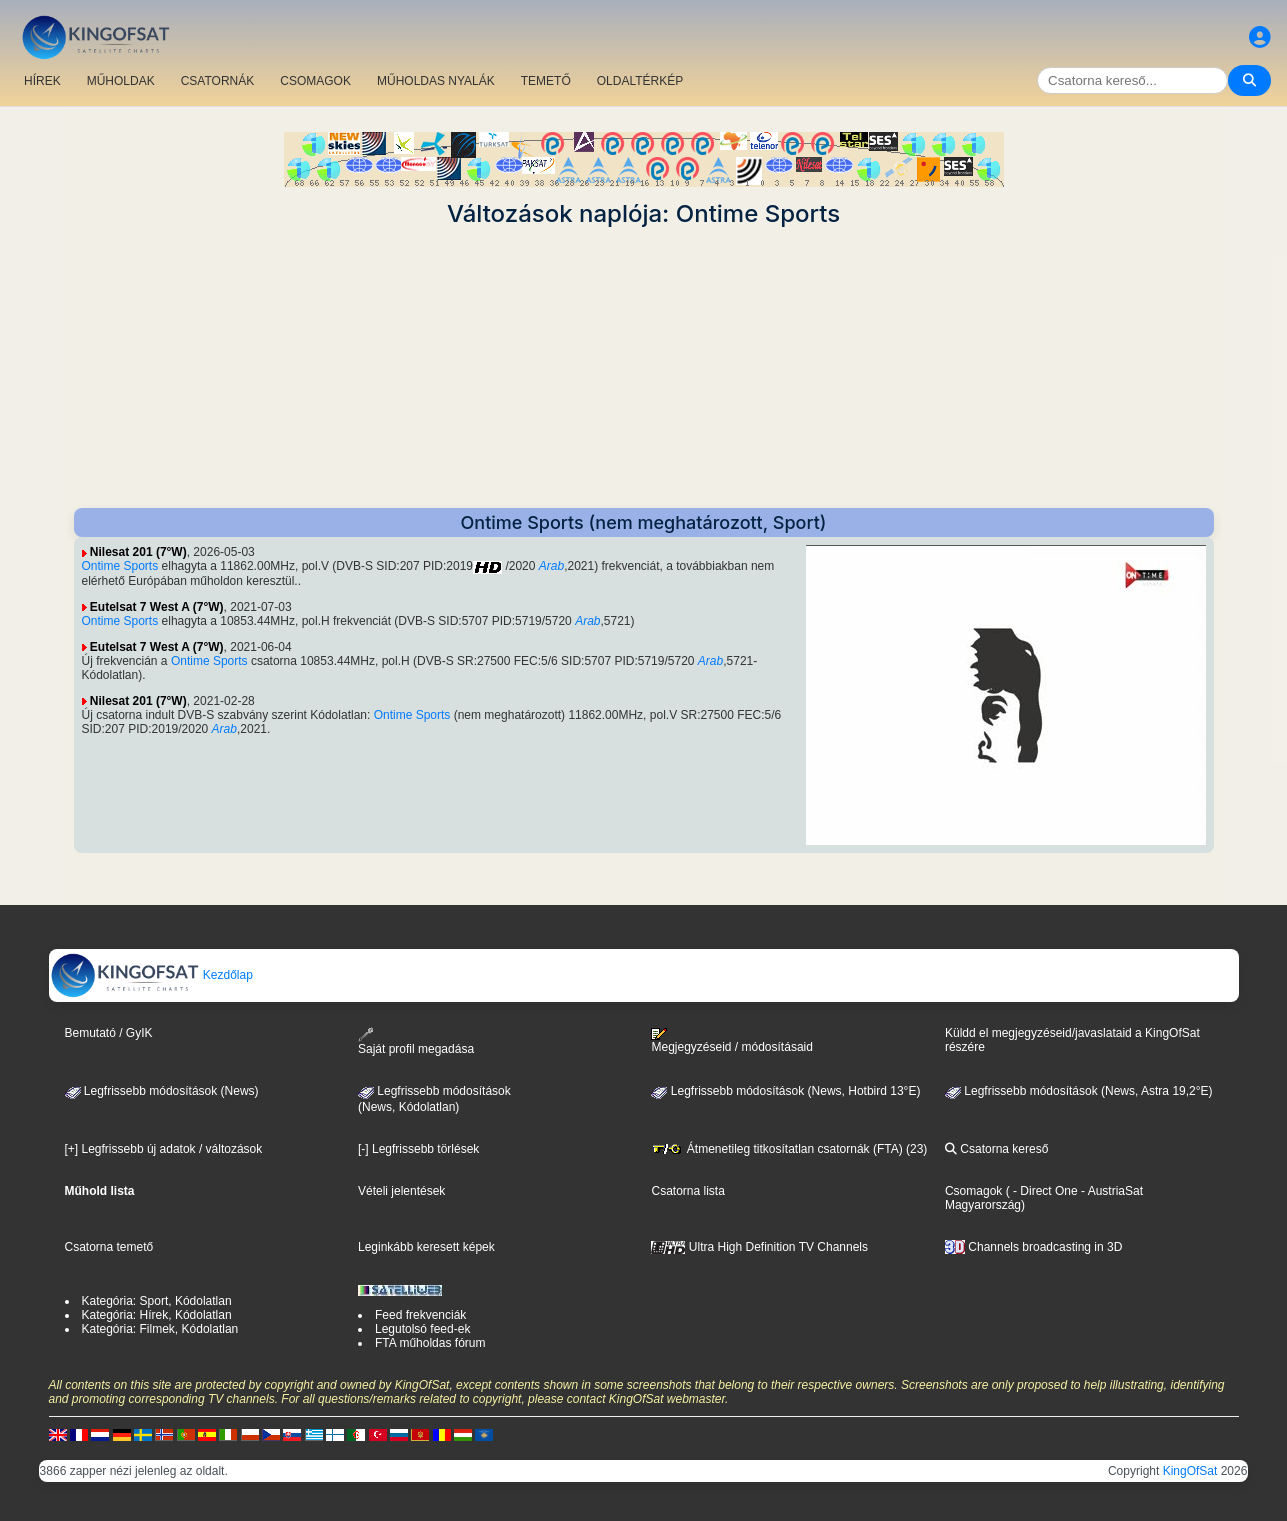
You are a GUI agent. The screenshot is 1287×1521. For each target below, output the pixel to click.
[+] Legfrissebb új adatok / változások (164, 1149)
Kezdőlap (151, 975)
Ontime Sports (120, 566)
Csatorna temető (109, 1247)
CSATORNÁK (218, 81)
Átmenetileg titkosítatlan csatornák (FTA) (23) (789, 1149)
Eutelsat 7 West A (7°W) (157, 607)
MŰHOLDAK (121, 81)
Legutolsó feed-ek (422, 1329)
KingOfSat (1190, 1471)
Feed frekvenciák (420, 1315)
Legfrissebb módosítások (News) (162, 1091)
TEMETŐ (546, 81)
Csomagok (973, 1191)
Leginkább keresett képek (426, 1247)
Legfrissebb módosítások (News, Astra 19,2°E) (1079, 1091)
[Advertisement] (644, 368)
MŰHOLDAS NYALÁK (436, 81)
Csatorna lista (687, 1191)
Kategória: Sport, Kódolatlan (157, 1301)
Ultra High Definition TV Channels (759, 1247)
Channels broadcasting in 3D (1033, 1247)
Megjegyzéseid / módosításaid (731, 1041)
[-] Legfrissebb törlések (418, 1149)
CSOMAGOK (315, 81)
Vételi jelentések (401, 1191)
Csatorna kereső (996, 1149)
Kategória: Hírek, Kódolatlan (157, 1315)
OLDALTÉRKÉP (640, 81)
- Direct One (1045, 1191)
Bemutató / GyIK (109, 1033)
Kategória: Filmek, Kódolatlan (160, 1329)
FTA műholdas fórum (430, 1343)
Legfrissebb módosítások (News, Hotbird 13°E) (785, 1091)
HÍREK (42, 81)
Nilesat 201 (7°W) (138, 552)
